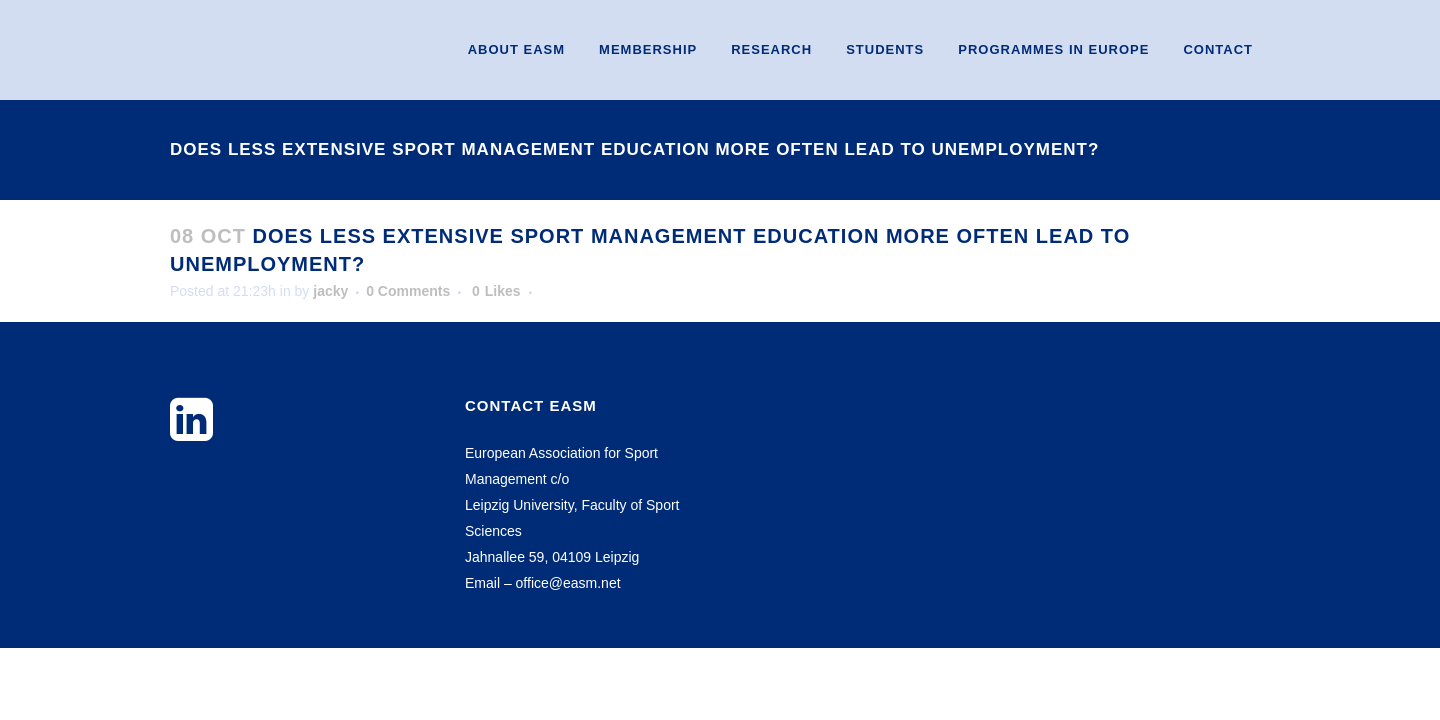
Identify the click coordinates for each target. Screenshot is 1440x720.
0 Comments (408, 291)
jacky (330, 291)
